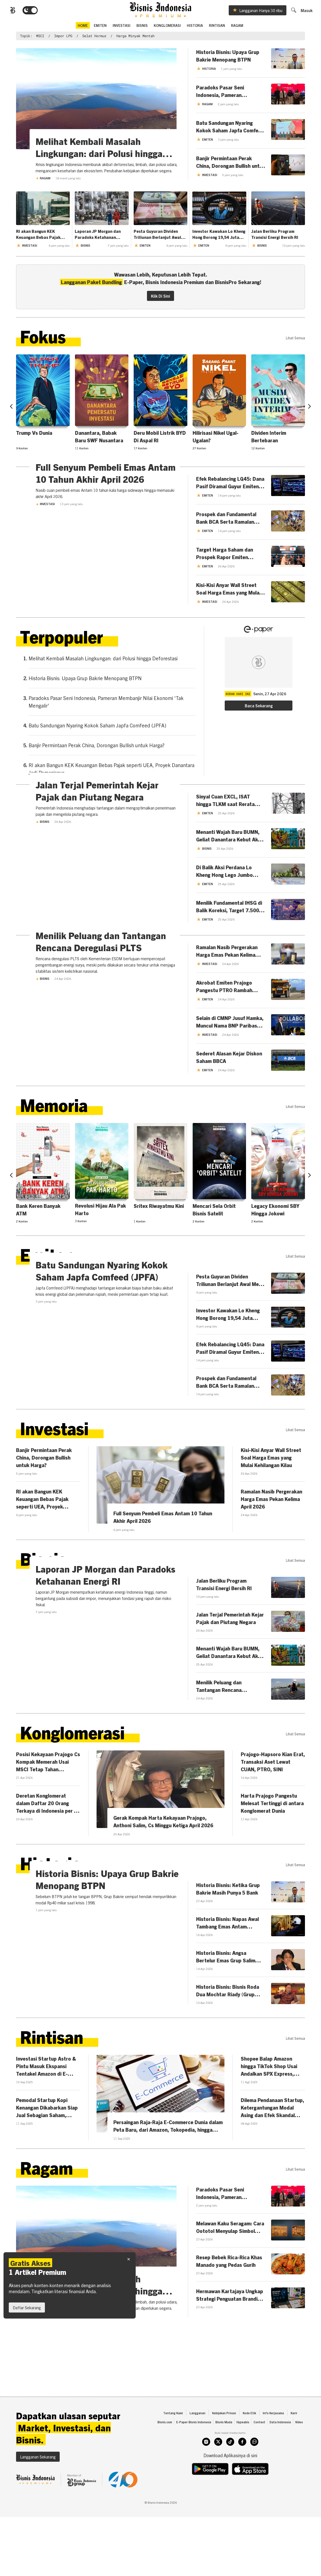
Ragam (237, 27)
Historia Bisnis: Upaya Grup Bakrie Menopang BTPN (85, 687)
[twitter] (218, 2504)
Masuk (299, 12)
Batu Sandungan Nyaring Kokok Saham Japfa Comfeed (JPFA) (97, 734)
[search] (286, 12)
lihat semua (295, 342)
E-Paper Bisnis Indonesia (193, 2484)
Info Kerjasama (273, 2475)
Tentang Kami (173, 2475)
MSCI (40, 38)
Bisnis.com (164, 2484)
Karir (294, 2475)
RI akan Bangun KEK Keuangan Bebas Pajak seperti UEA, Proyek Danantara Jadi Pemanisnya (38, 238)
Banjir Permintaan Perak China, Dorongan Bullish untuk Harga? (97, 754)
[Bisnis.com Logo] (20, 12)
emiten (100, 27)
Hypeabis (242, 2484)
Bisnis (142, 27)
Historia (195, 27)
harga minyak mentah (135, 38)
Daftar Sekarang (27, 2307)
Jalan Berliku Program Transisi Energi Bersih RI (274, 238)
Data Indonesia (280, 2484)
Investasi (121, 27)
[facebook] (242, 2504)
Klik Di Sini (160, 300)
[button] (11, 410)
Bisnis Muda (223, 2484)
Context (259, 2484)
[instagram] (206, 2504)
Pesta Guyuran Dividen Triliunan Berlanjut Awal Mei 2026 (157, 238)
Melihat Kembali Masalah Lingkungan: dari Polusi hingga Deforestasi (103, 667)
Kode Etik (249, 2475)
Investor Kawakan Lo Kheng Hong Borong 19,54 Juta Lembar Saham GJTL (218, 238)
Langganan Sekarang (38, 2518)
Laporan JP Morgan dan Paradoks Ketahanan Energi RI (98, 238)
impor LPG (63, 38)
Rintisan (217, 27)
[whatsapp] (254, 2504)
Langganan (197, 2475)
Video (299, 2484)
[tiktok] (230, 2504)
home (83, 27)
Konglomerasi (167, 27)
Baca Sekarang (259, 714)
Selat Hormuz (94, 38)
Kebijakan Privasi (224, 2475)
